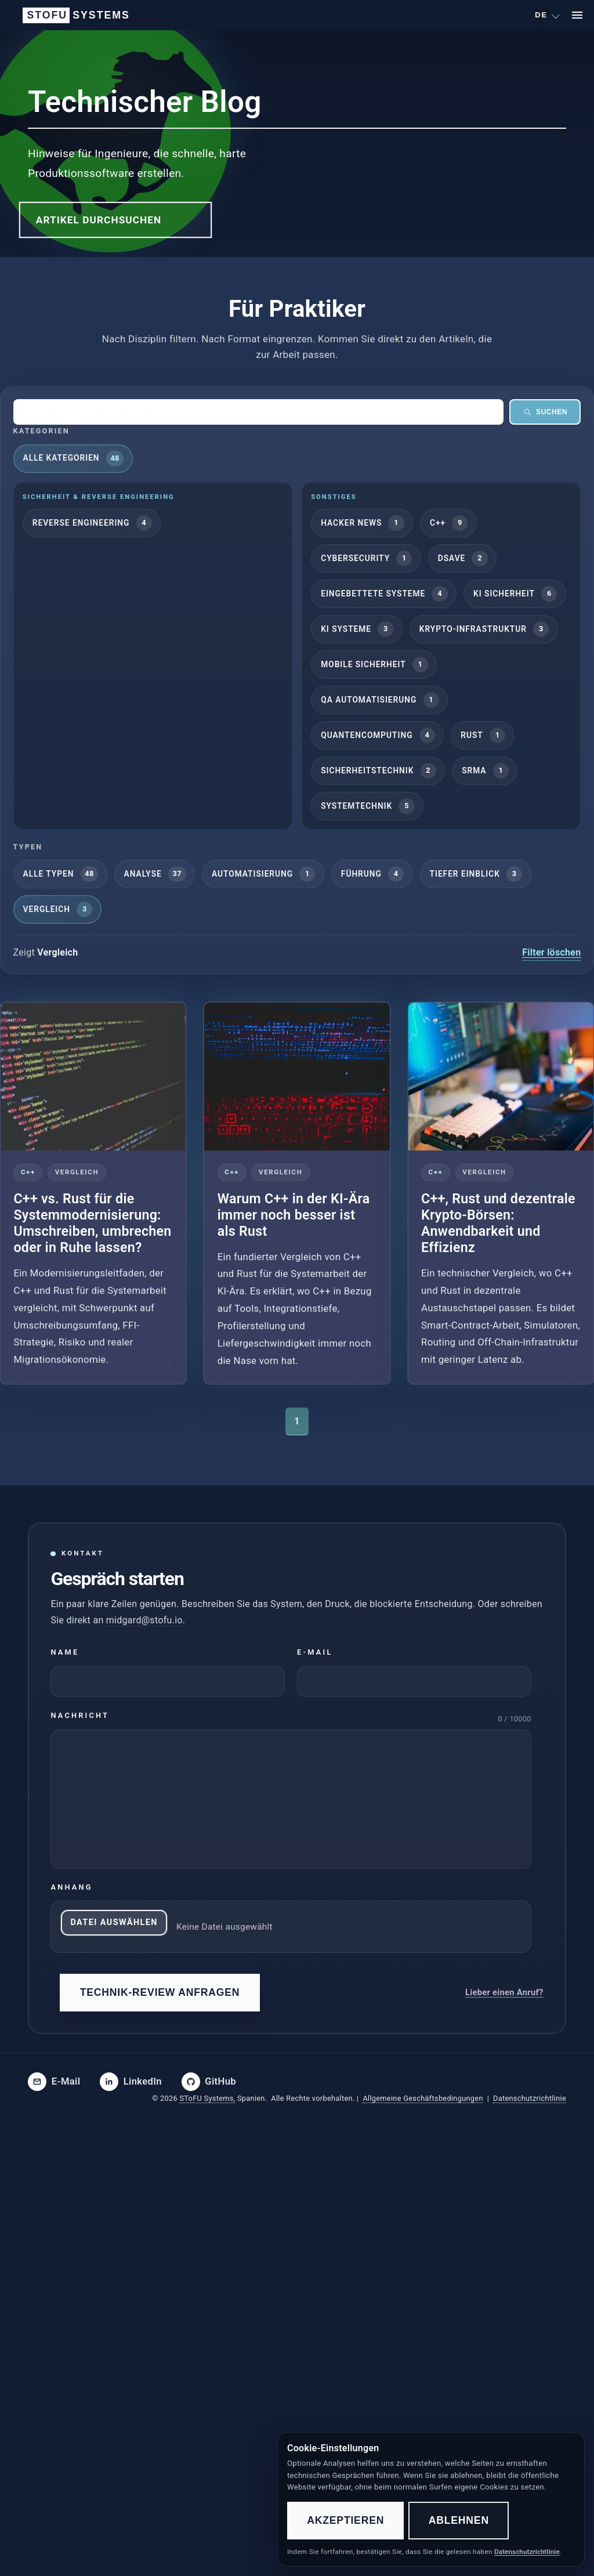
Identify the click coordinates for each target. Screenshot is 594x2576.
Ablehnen (459, 2520)
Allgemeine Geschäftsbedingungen (423, 2098)
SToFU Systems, (207, 2098)
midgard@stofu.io (144, 1620)
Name (64, 1652)
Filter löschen (551, 952)
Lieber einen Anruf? (504, 1992)
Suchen (545, 412)
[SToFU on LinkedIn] (131, 2081)
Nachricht (79, 1715)
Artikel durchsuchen (98, 220)
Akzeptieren (345, 2520)
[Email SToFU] (54, 2081)
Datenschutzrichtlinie (529, 2098)
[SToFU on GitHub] (209, 2081)
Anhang (71, 1887)
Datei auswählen (113, 1922)
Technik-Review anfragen (160, 1992)
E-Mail (315, 1652)
